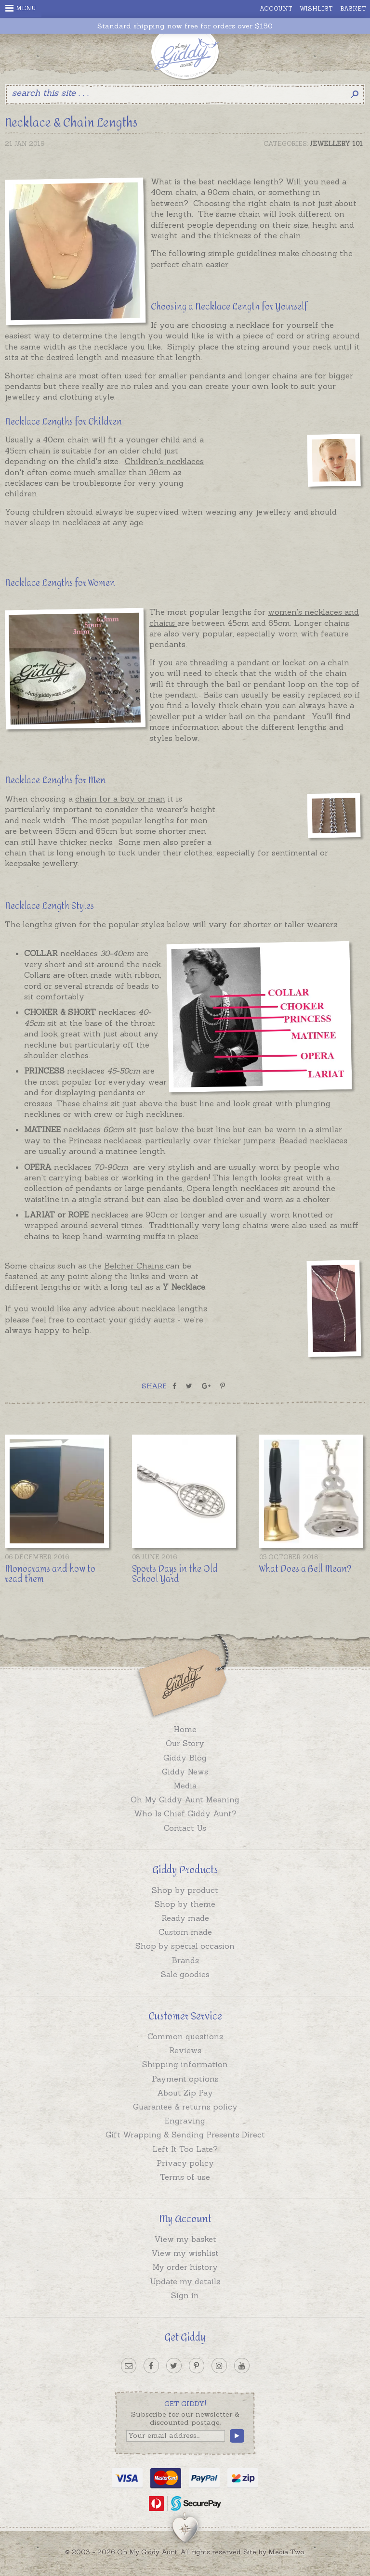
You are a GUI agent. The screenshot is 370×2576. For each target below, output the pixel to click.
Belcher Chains (135, 1265)
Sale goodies (185, 1974)
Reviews (185, 2050)
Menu (20, 8)
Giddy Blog (185, 1757)
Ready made (185, 1918)
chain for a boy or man (120, 798)
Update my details (185, 2281)
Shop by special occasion (185, 1946)
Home (185, 1729)
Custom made (185, 1932)
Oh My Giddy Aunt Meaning (185, 1799)
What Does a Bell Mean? (305, 1569)
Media (185, 1785)
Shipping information (185, 2064)
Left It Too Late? (185, 2149)
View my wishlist (185, 2253)
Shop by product (185, 1890)
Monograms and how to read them (50, 1574)
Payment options (185, 2079)
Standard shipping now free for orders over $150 (185, 26)
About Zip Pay (185, 2092)
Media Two (286, 2552)
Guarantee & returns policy (185, 2106)
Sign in (185, 2295)
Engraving (185, 2120)
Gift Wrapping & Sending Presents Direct (185, 2134)
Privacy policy (185, 2163)
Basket (353, 8)
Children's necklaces (164, 461)
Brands (185, 1960)
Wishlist (316, 8)
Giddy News (185, 1771)
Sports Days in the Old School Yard (175, 1574)
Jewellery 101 (336, 144)
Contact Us (185, 1828)
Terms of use (185, 2177)
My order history (185, 2267)
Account (276, 8)
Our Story (185, 1743)
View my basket (185, 2239)
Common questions (185, 2036)
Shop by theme (185, 1904)
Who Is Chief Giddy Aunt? (185, 1813)
